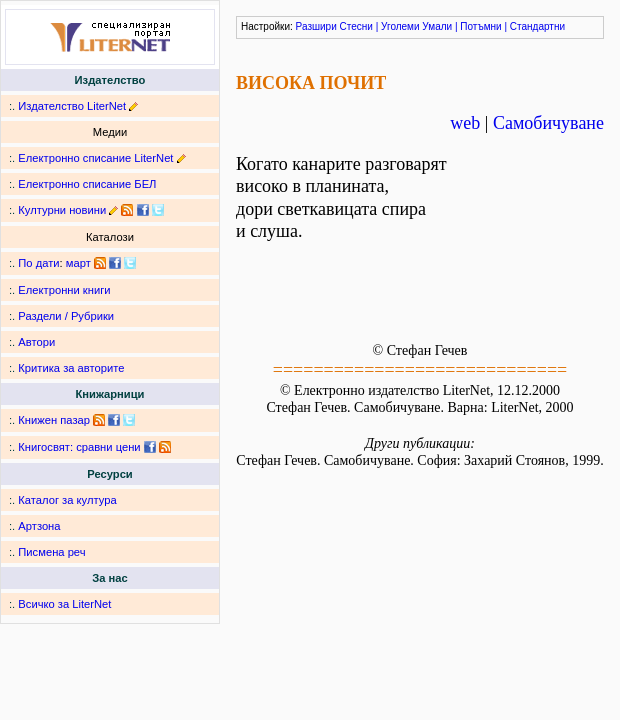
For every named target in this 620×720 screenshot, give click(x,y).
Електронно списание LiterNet (95, 158)
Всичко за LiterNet (64, 604)
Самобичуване (548, 123)
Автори (36, 342)
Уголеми (400, 26)
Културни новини (62, 210)
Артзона (39, 526)
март (78, 263)
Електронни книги (64, 290)
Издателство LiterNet (72, 106)
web (465, 123)
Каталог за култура (67, 500)
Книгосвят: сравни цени (79, 447)
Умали (437, 26)
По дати (38, 263)
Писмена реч (51, 552)
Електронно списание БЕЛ (87, 184)
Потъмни (480, 26)
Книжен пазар (54, 420)
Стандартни (537, 26)
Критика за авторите (71, 368)
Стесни (356, 26)
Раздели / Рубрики (66, 316)
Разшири (316, 26)
